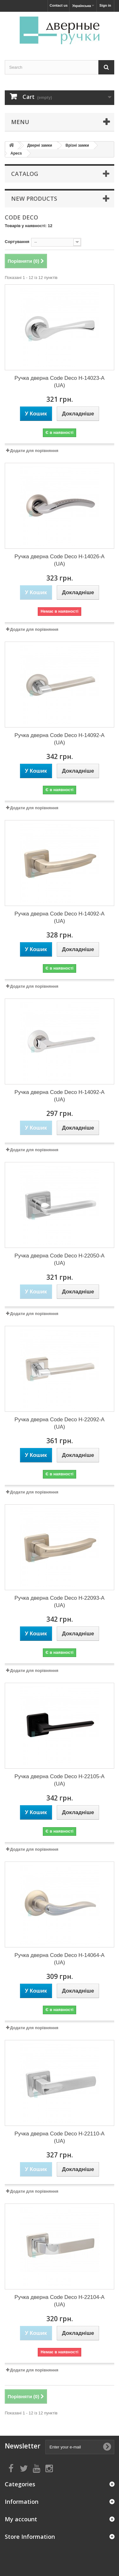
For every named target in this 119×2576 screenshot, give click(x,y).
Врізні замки (77, 145)
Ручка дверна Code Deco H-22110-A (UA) (60, 2137)
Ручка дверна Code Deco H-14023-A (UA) (60, 381)
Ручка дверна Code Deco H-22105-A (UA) (60, 1780)
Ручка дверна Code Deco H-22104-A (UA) (60, 2301)
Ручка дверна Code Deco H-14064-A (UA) (60, 1959)
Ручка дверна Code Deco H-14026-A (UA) (60, 560)
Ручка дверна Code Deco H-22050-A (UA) (60, 1259)
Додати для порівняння (34, 450)
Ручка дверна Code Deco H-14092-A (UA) (60, 739)
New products (34, 198)
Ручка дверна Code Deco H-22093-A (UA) (60, 1601)
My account (21, 2519)
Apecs (16, 153)
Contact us (59, 5)
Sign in (105, 5)
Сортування (17, 241)
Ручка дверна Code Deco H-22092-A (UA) (60, 1423)
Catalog (24, 174)
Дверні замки (39, 145)
